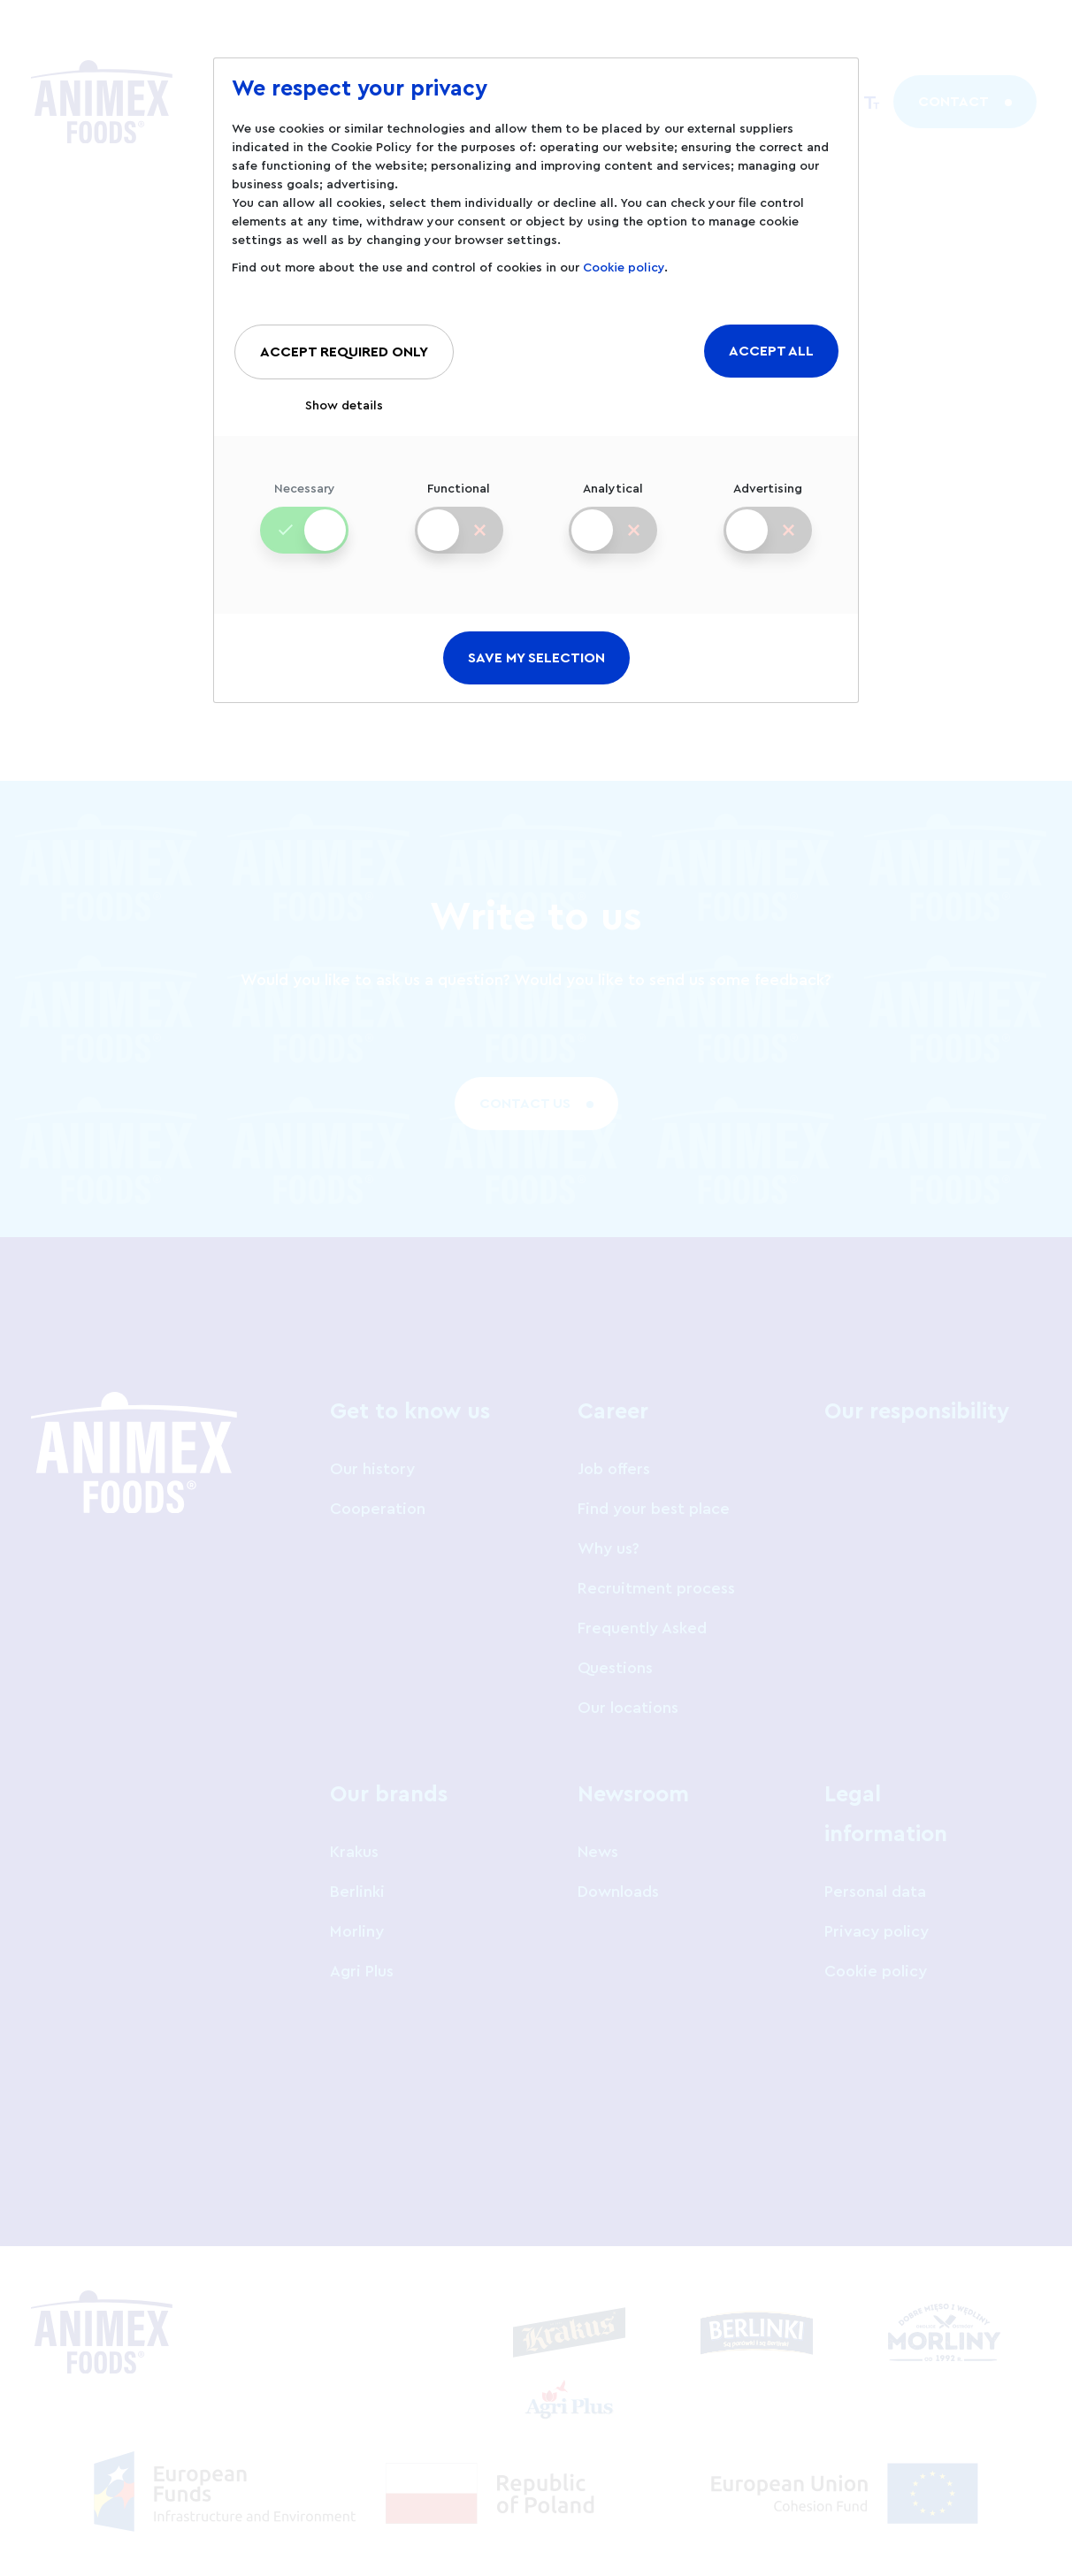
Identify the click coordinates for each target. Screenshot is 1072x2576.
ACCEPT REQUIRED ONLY (344, 352)
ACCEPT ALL (771, 351)
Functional (458, 504)
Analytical (613, 504)
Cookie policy (623, 268)
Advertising (767, 504)
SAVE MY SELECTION (536, 658)
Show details (344, 406)
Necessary (304, 504)
